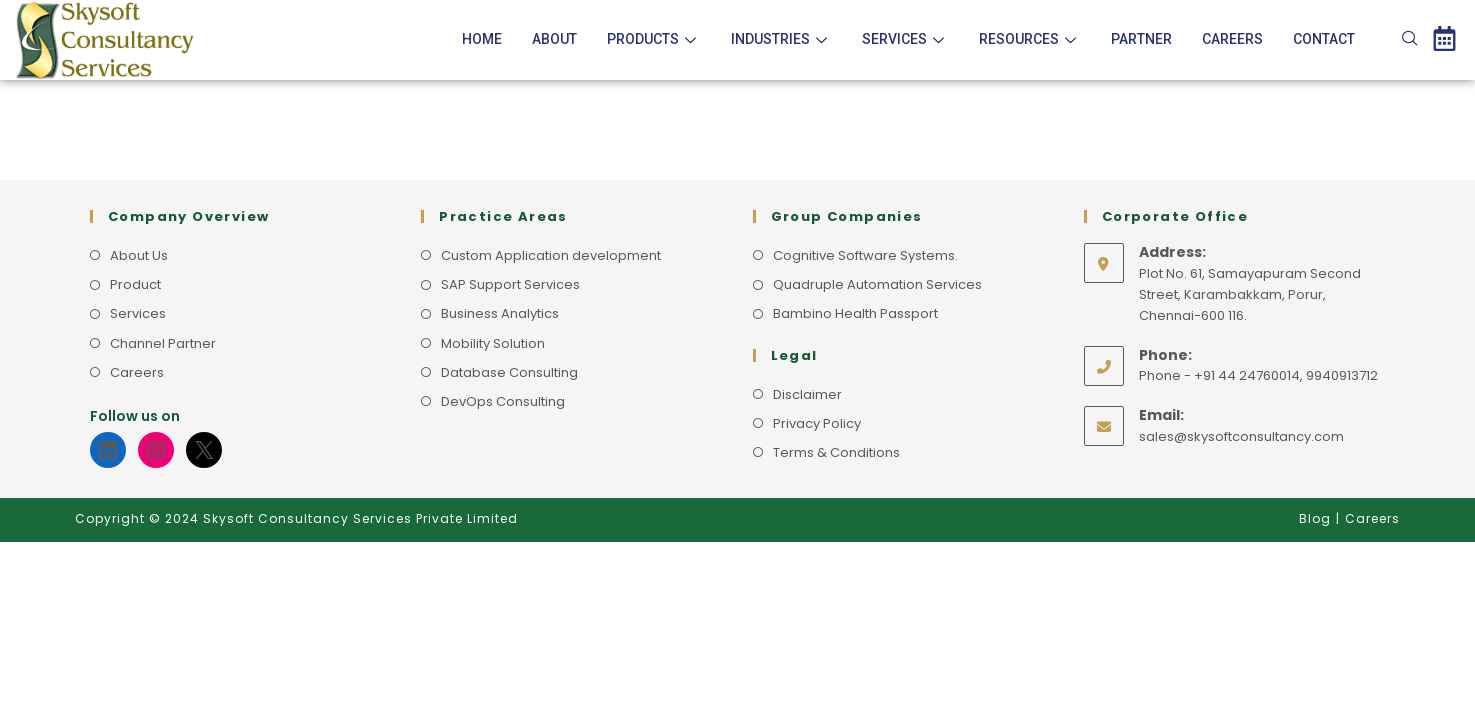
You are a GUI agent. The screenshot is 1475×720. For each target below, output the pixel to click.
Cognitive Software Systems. (865, 255)
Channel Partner (163, 343)
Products (654, 39)
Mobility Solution (493, 343)
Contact (1324, 39)
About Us (139, 255)
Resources (1030, 39)
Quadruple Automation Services (877, 284)
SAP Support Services (510, 284)
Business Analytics (500, 313)
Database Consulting (509, 372)
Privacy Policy (817, 423)
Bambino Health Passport (855, 313)
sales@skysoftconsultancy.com (1241, 436)
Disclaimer (807, 394)
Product (135, 284)
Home (482, 39)
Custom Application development (551, 255)
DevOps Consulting (503, 401)
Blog (1315, 518)
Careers (1232, 39)
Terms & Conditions (836, 452)
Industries (781, 39)
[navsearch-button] (1410, 40)
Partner (1141, 39)
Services (905, 39)
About (554, 39)
